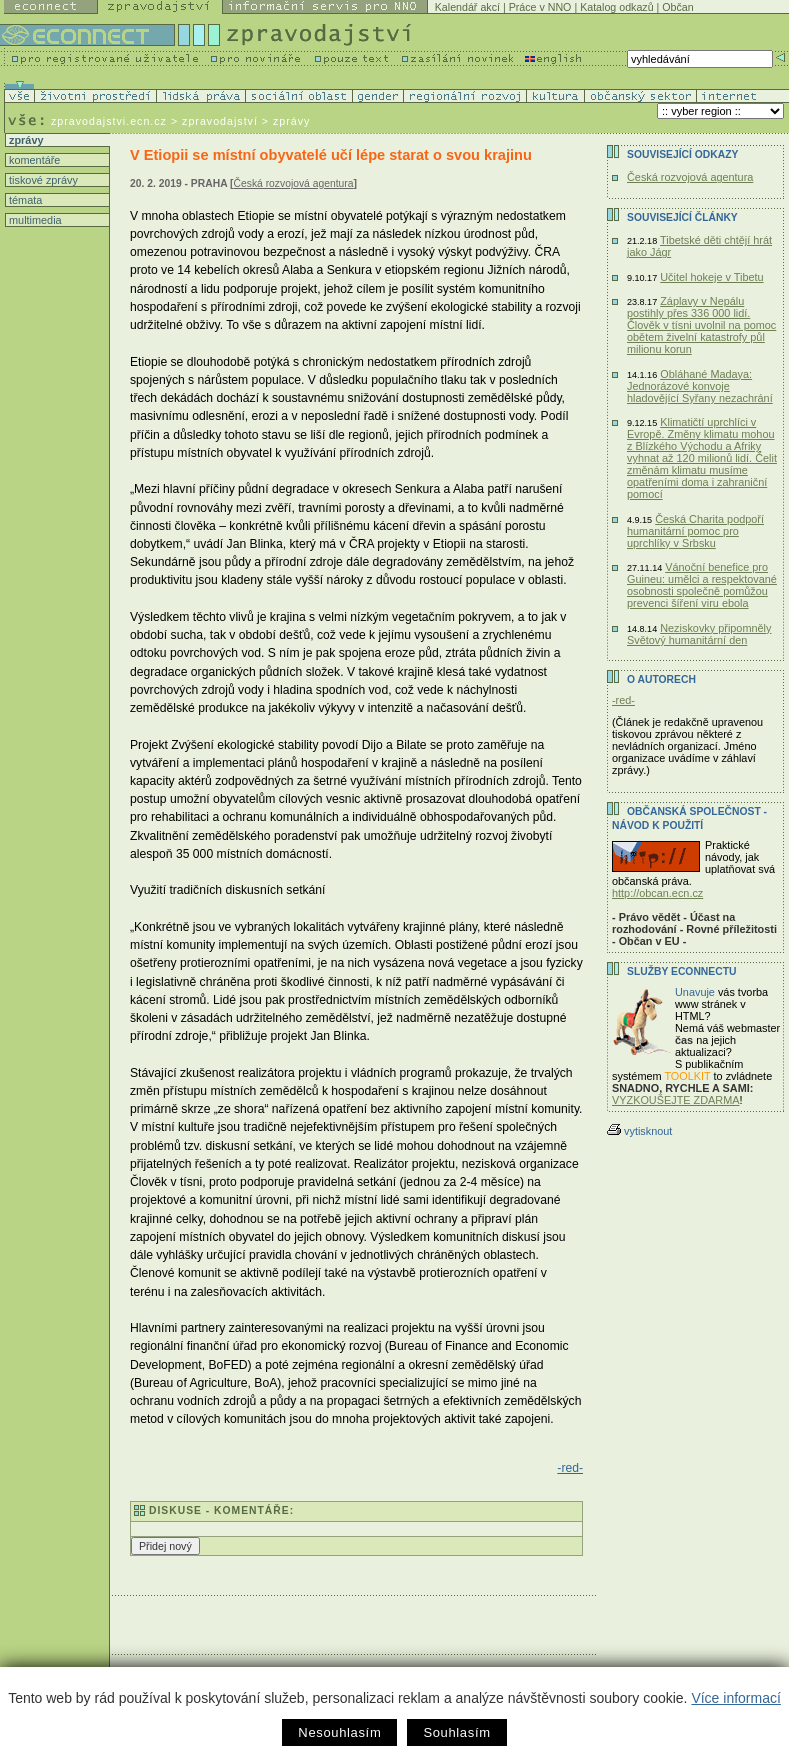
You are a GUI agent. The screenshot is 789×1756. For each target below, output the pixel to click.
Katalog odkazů (616, 7)
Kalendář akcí (467, 7)
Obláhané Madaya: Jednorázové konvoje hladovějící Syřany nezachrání (700, 386)
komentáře (33, 160)
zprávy (24, 140)
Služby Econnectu (681, 971)
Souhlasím (456, 1732)
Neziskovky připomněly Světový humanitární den (699, 634)
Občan (677, 7)
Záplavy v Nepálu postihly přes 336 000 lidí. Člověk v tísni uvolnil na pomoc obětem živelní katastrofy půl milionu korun (701, 325)
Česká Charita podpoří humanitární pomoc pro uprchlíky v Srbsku (695, 531)
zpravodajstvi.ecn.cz (109, 121)
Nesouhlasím (339, 1732)
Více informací (735, 1698)
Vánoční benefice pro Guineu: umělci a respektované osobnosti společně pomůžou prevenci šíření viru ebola (702, 585)
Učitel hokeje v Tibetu (711, 277)
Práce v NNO (540, 7)
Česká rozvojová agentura (294, 183)
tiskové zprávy (42, 180)
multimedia (34, 220)
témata (24, 200)
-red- (570, 1468)
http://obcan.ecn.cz (657, 893)
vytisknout (639, 1131)
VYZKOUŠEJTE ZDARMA (676, 1100)
